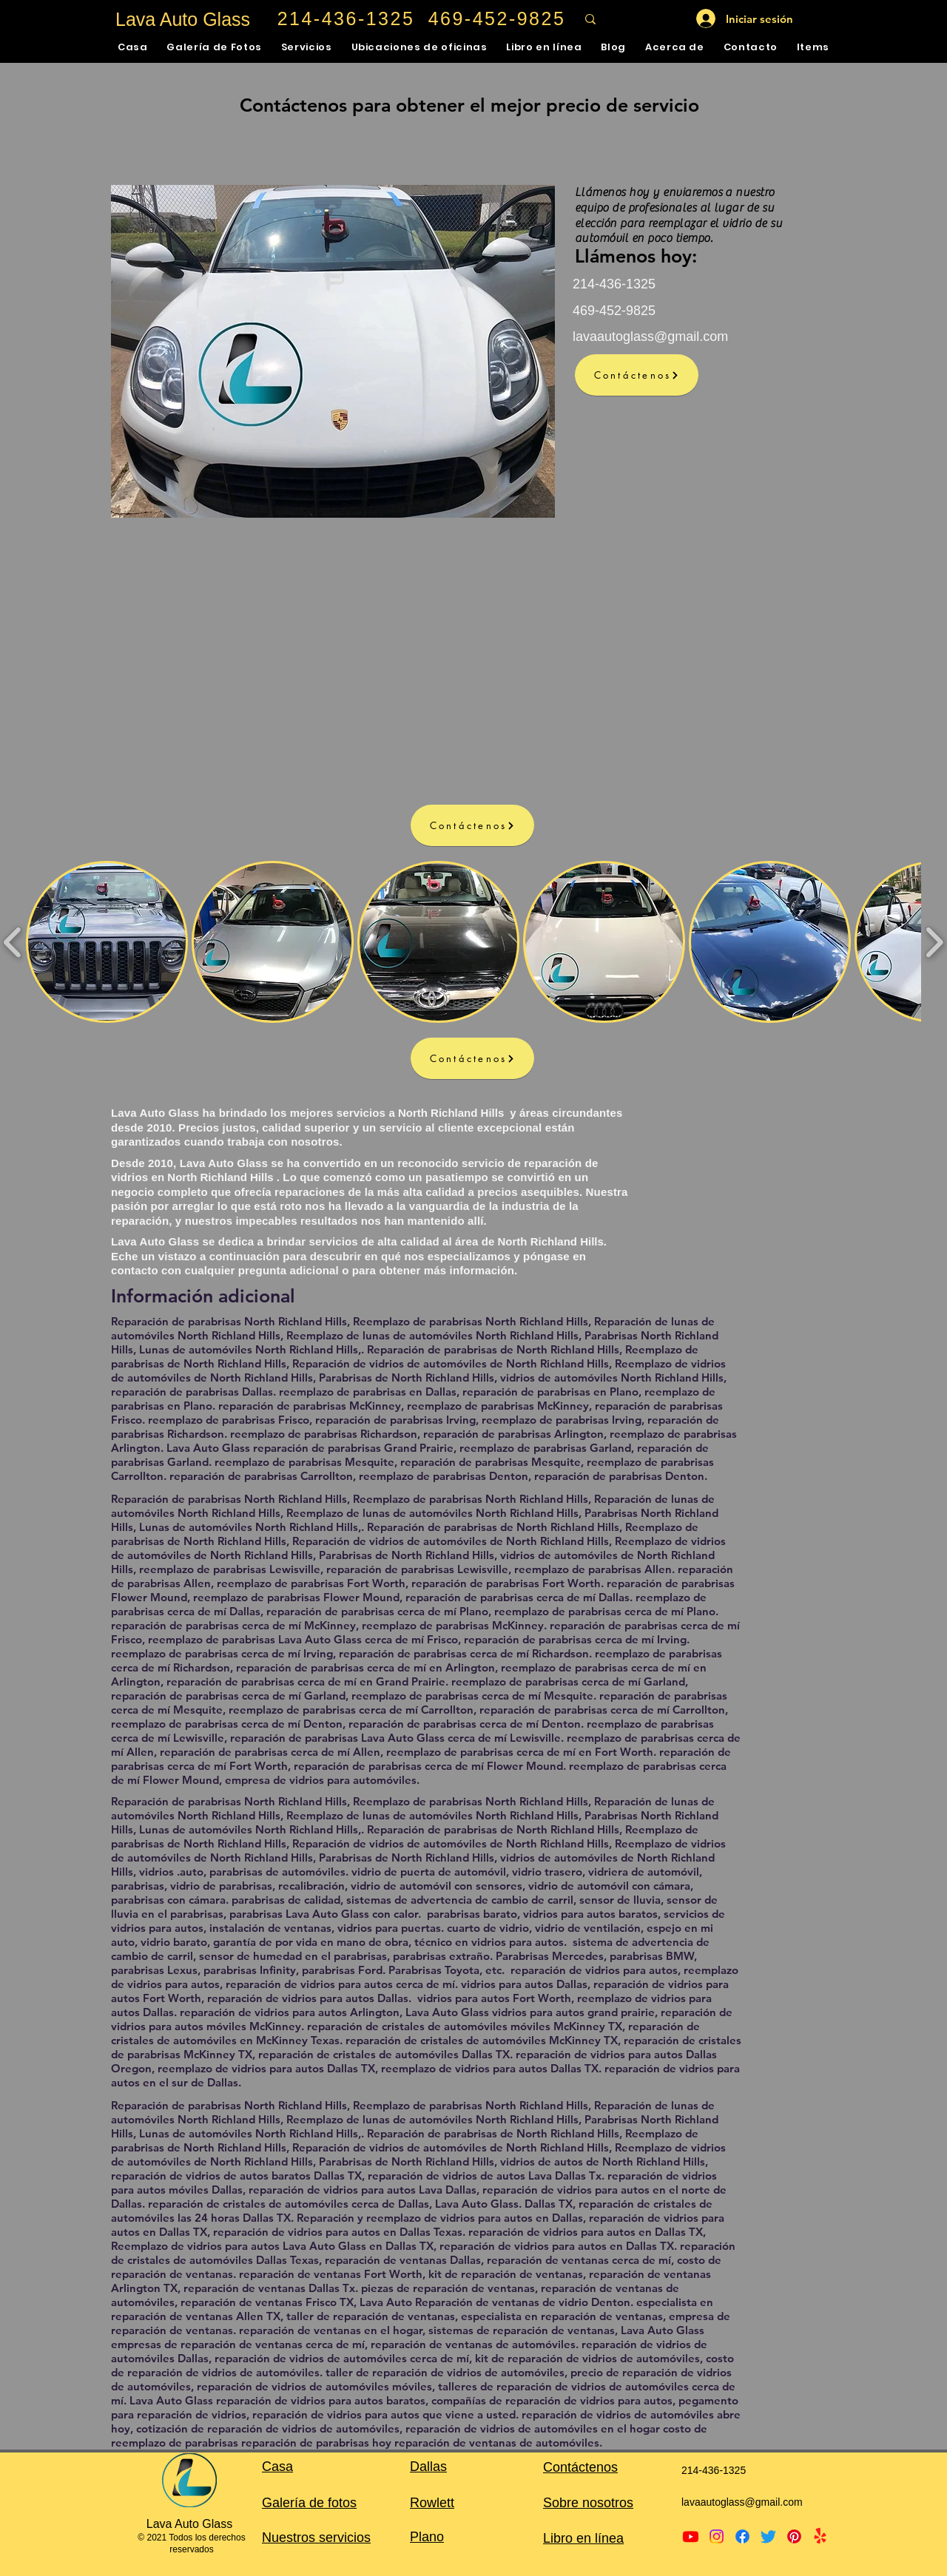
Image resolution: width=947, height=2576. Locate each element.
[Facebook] (742, 2536)
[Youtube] (690, 2536)
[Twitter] (768, 2536)
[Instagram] (716, 2536)
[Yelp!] (820, 2536)
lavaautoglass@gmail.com (650, 336)
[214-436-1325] (347, 19)
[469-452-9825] (498, 19)
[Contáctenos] (636, 375)
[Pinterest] (794, 2536)
